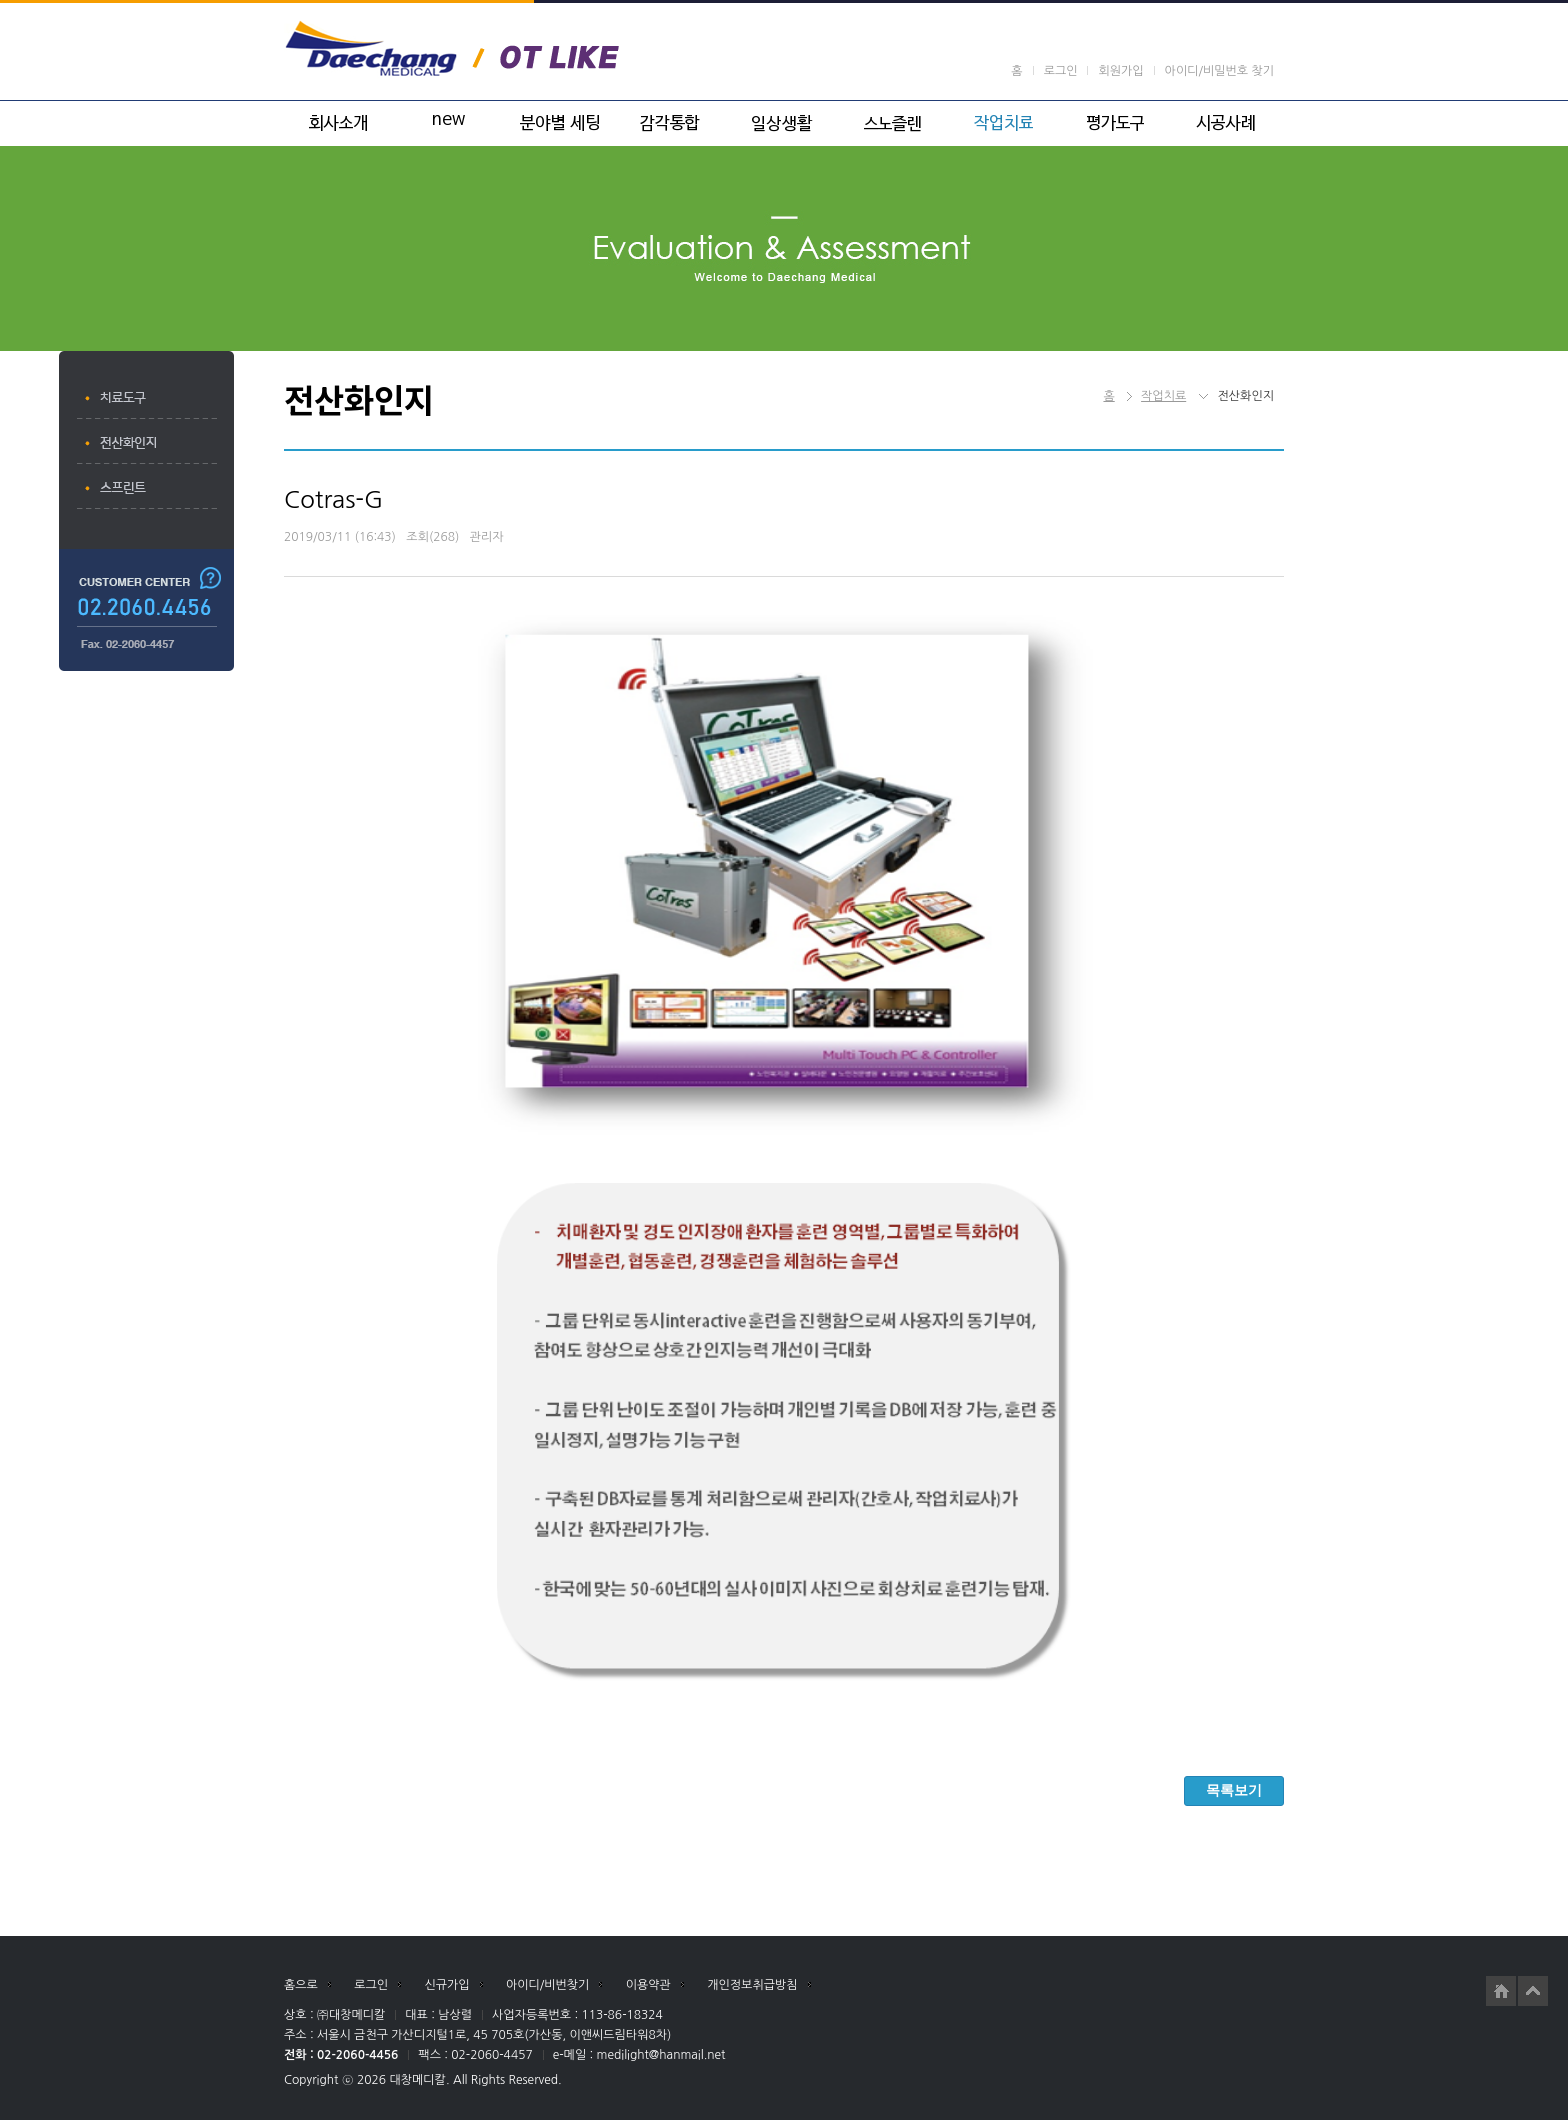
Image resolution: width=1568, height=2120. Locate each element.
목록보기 (1234, 1790)
